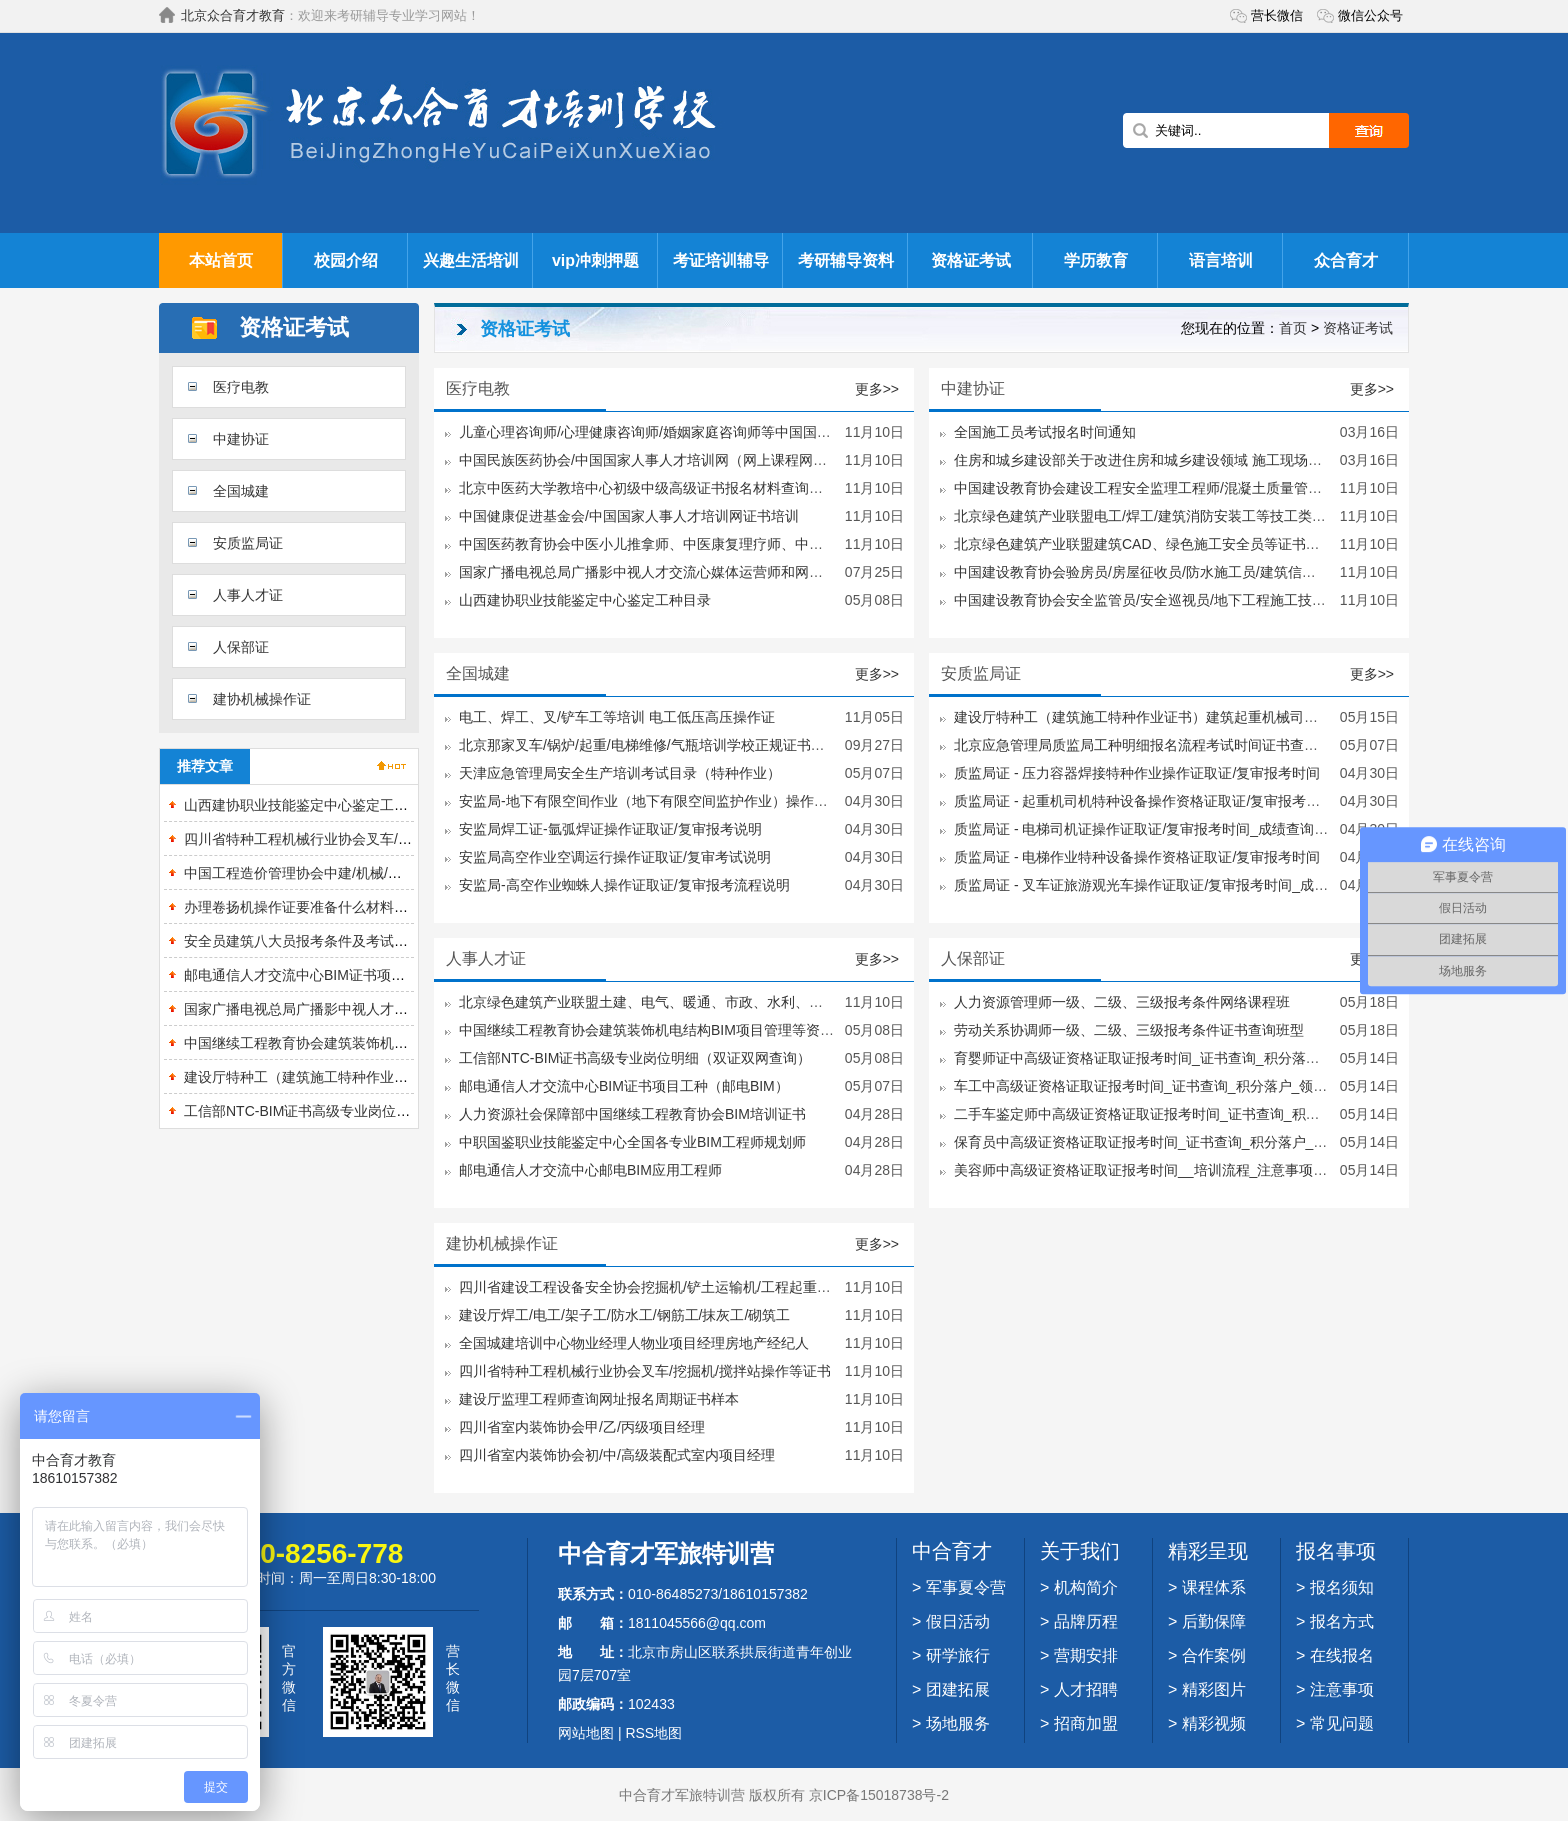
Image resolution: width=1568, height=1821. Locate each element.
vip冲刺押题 (595, 260)
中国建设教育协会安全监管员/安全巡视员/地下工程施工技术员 (1147, 600)
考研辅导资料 (846, 260)
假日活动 (958, 1621)
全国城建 (241, 491)
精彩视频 (1214, 1723)
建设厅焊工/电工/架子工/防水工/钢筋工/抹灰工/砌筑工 (624, 1315)
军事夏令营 (966, 1587)
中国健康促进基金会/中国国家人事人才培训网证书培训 (629, 516)
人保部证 (241, 647)
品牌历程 (1086, 1621)
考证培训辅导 (721, 260)
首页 (1293, 328)
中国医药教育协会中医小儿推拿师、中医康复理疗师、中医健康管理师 (676, 544)
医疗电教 (241, 387)
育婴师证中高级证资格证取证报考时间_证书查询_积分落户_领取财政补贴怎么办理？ (1217, 1058)
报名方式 (1342, 1621)
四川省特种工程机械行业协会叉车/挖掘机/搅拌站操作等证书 (370, 839)
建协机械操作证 (262, 699)
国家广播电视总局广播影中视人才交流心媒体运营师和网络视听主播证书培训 (697, 572)
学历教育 (1096, 260)
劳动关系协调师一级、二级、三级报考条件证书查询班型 (1129, 1030)
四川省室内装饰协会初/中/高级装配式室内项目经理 (617, 1455)
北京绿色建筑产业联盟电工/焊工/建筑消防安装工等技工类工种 (1147, 516)
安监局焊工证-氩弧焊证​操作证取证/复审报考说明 (610, 829)
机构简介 (1086, 1587)
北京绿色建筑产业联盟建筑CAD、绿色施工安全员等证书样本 (1144, 544)
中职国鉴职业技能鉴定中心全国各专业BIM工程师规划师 (632, 1142)
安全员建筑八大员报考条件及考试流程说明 (317, 941)
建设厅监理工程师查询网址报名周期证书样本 (599, 1399)
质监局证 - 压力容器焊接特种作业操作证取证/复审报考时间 (1137, 773)
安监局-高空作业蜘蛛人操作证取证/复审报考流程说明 (624, 885)
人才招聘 (1086, 1689)
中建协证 (241, 439)
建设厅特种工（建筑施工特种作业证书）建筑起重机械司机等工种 (387, 1077)
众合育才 (1346, 260)
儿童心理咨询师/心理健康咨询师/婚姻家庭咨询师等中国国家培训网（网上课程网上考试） (736, 432)
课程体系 (1214, 1587)
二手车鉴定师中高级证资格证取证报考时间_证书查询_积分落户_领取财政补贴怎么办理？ (1231, 1114)
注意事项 (1342, 1689)
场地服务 (958, 1723)
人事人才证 (248, 595)
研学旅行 (958, 1655)
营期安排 (1086, 1655)
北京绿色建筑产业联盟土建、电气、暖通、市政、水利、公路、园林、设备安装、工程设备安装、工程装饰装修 (802, 1002)
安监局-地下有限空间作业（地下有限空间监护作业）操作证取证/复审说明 (687, 801)
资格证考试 (971, 260)
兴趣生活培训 (471, 260)
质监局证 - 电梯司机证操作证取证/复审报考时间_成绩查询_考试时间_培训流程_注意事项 (1229, 829)
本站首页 (221, 260)
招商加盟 (1086, 1723)
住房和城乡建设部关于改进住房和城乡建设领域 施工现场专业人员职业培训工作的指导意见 (1236, 460)
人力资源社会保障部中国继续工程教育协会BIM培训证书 (632, 1114)
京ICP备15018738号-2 (879, 1795)
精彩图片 (1214, 1689)
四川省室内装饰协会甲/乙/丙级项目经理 (582, 1427)
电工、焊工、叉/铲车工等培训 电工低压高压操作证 (617, 717)
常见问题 (1342, 1723)
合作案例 (1214, 1655)
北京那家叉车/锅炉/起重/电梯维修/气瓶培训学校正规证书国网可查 (663, 745)
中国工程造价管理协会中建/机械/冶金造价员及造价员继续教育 (377, 873)
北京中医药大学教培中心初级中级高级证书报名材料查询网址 (648, 488)
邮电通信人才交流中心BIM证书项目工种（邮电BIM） (349, 975)
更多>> (877, 389)
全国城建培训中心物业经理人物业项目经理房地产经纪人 (634, 1343)
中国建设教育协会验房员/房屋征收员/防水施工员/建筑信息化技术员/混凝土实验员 (1207, 572)
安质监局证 (248, 543)
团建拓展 (958, 1689)
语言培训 (1221, 260)
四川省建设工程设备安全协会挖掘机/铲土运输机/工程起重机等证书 (666, 1287)
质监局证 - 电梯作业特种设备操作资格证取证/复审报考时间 (1137, 857)
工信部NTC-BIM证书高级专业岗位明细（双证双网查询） (360, 1111)
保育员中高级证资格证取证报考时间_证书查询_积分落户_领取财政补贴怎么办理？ (1210, 1142)
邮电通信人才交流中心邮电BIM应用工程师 (590, 1170)
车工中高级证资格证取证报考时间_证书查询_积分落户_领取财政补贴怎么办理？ (1203, 1086)
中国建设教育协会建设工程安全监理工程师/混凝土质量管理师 (1145, 488)
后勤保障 (1214, 1621)
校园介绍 (346, 260)
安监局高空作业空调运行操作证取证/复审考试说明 (615, 857)
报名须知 (1342, 1587)
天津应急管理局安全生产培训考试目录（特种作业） (620, 773)
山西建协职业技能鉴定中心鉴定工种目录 (310, 805)
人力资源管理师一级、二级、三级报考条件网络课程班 (1122, 1002)
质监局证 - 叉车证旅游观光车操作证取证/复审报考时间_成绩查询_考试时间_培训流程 (1219, 885)
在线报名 (1342, 1655)
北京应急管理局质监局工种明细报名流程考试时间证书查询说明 (1150, 745)
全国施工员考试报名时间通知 (1045, 432)
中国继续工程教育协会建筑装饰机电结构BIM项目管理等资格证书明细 (399, 1043)
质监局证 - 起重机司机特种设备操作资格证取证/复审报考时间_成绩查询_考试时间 (1208, 801)
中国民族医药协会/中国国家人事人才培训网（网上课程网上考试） (664, 460)
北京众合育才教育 (233, 15)
